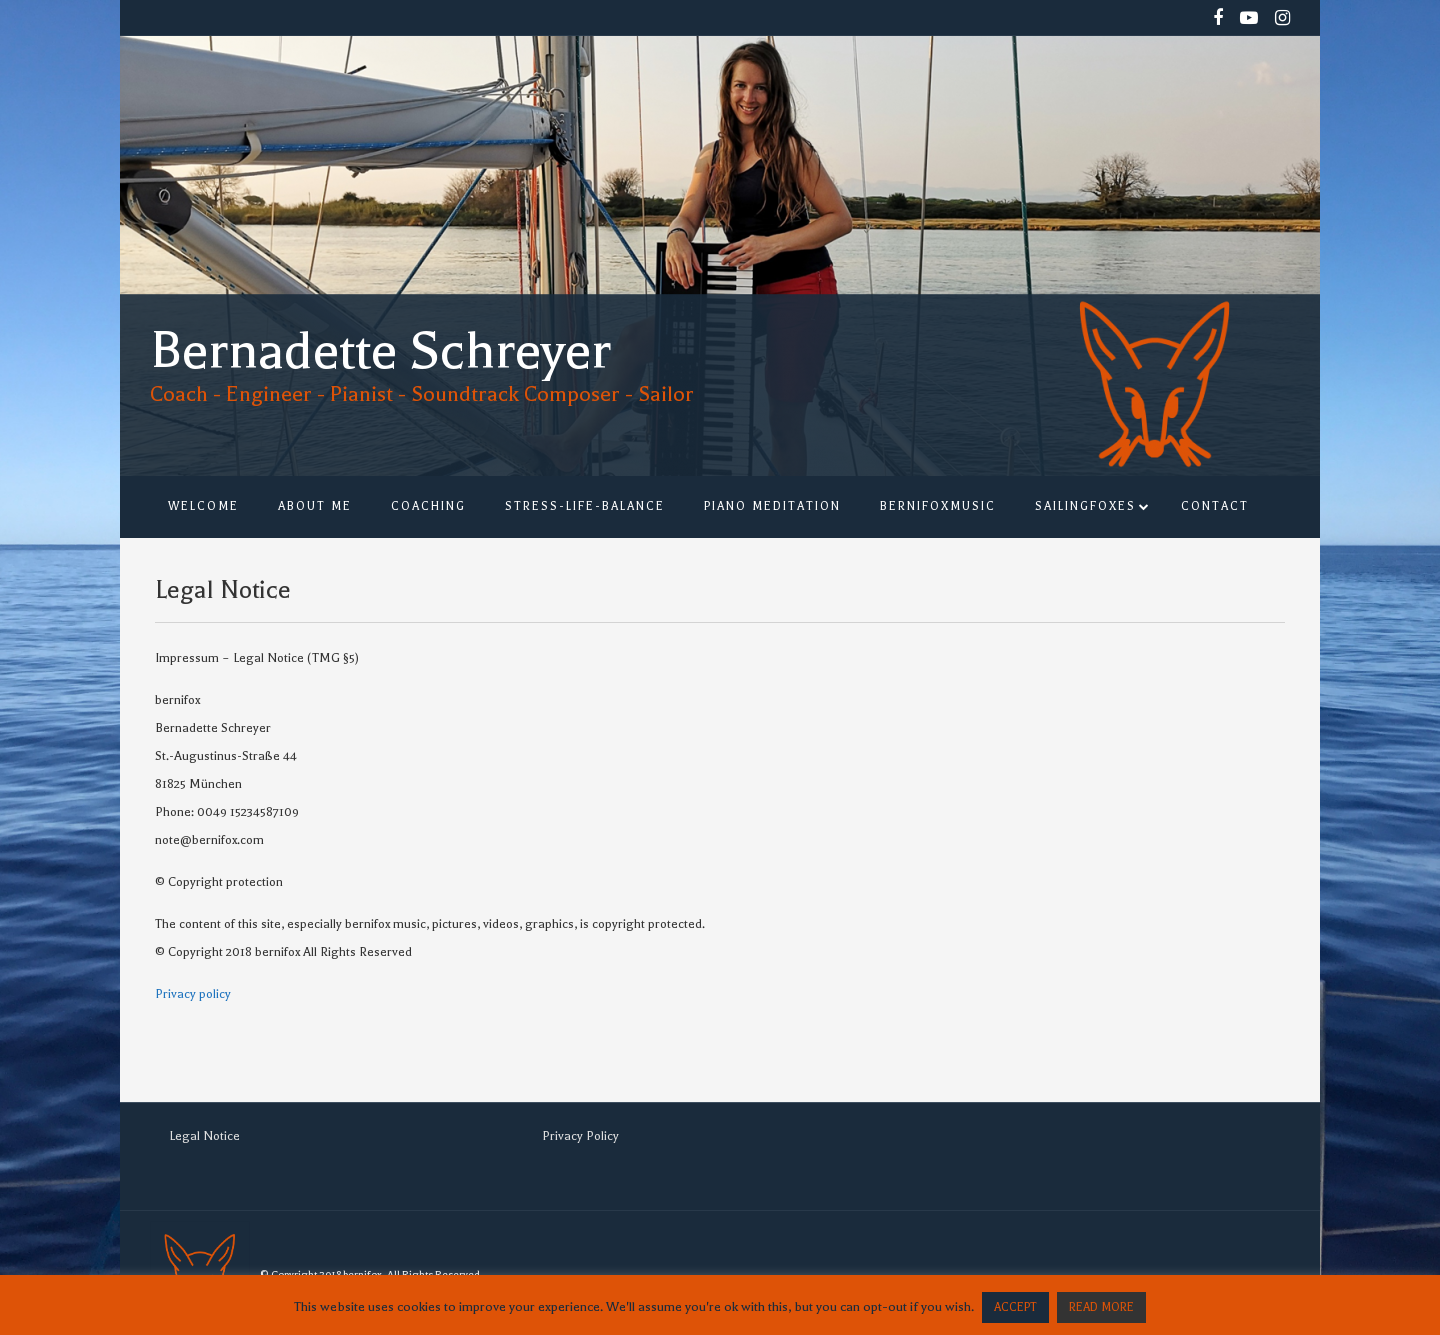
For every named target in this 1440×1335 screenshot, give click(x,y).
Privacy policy (193, 994)
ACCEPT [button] (1015, 1307)
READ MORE (1101, 1307)
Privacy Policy (580, 1136)
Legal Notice (204, 1136)
